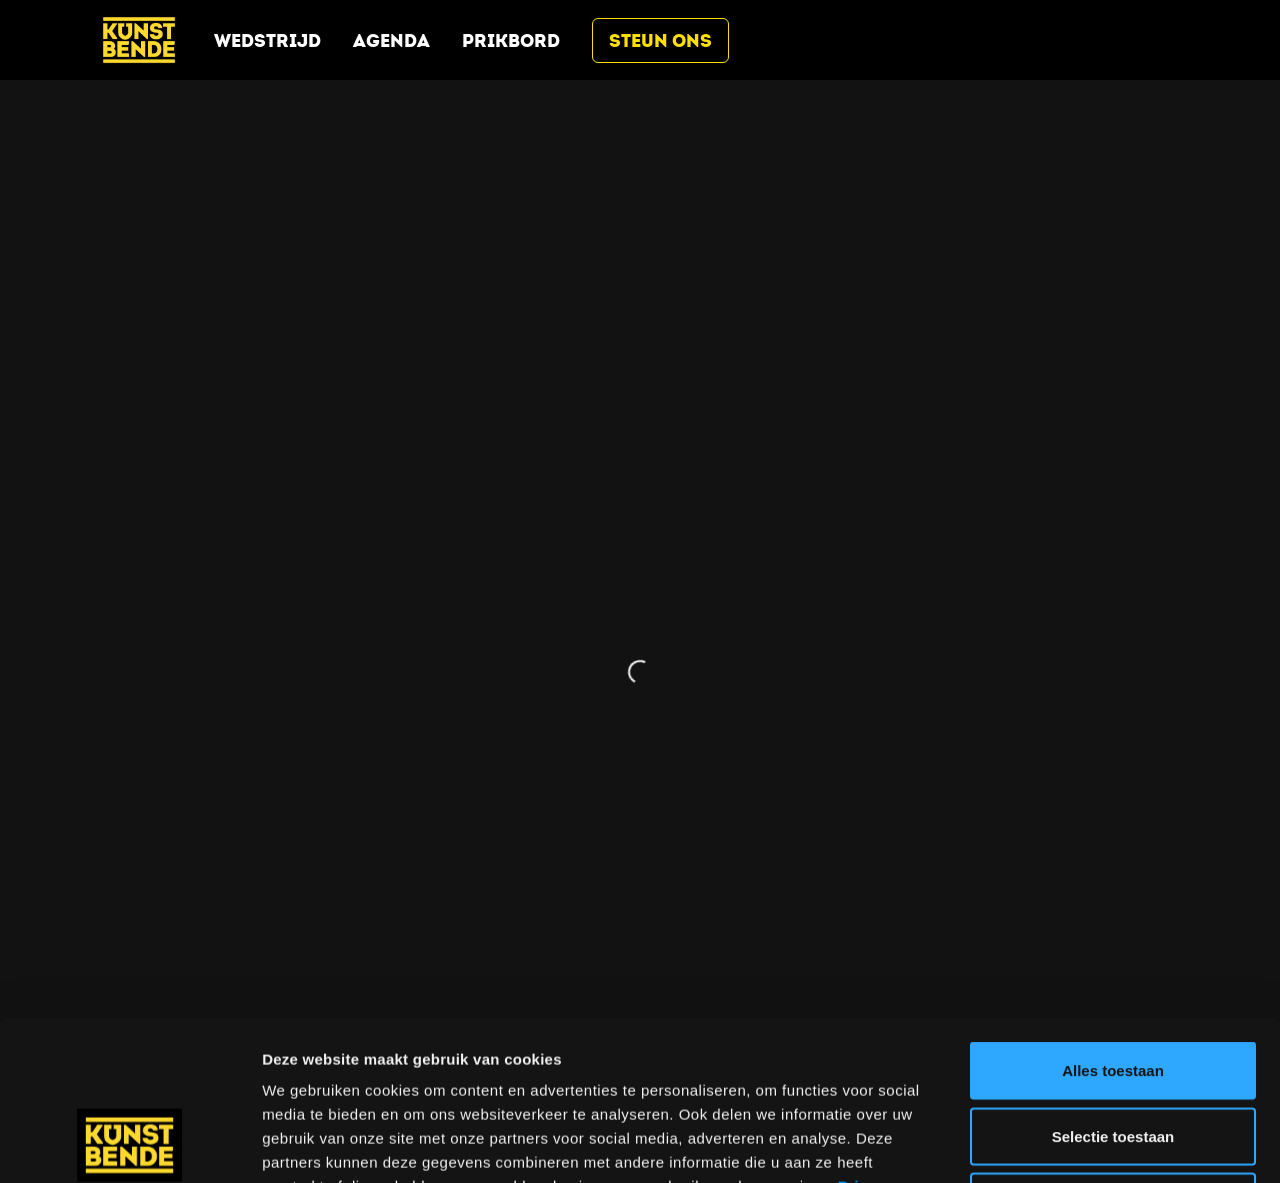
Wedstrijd (267, 40)
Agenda (391, 40)
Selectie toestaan (1113, 986)
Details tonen (1080, 1143)
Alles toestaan (1113, 920)
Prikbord (511, 40)
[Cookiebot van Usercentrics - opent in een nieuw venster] (129, 1144)
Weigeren (1112, 1051)
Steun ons (660, 40)
